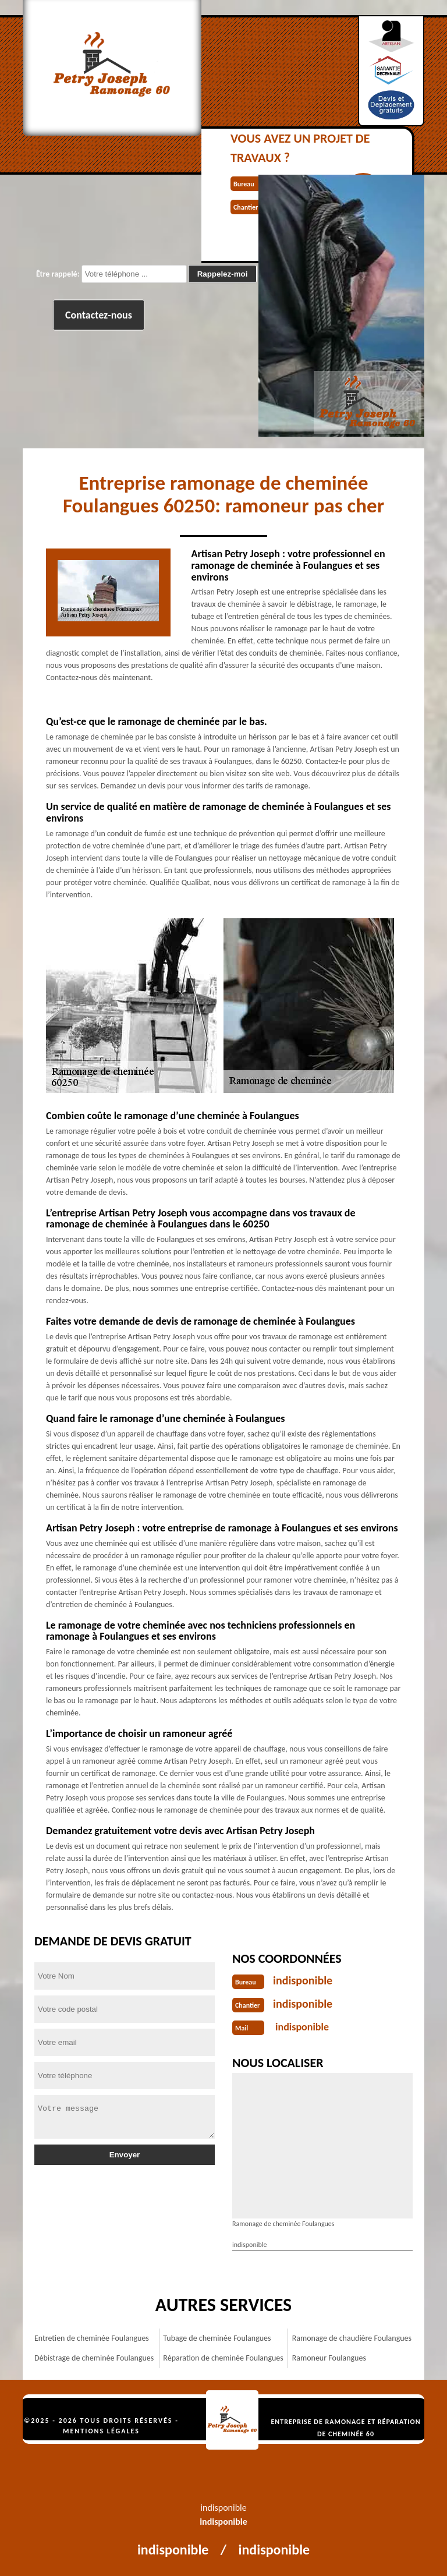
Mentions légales (101, 2431)
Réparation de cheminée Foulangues (223, 2358)
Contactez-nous (98, 315)
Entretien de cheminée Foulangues (91, 2338)
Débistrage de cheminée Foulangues (94, 2358)
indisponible (302, 1980)
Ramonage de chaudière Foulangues (351, 2338)
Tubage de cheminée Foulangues (217, 2338)
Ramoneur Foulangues (329, 2358)
